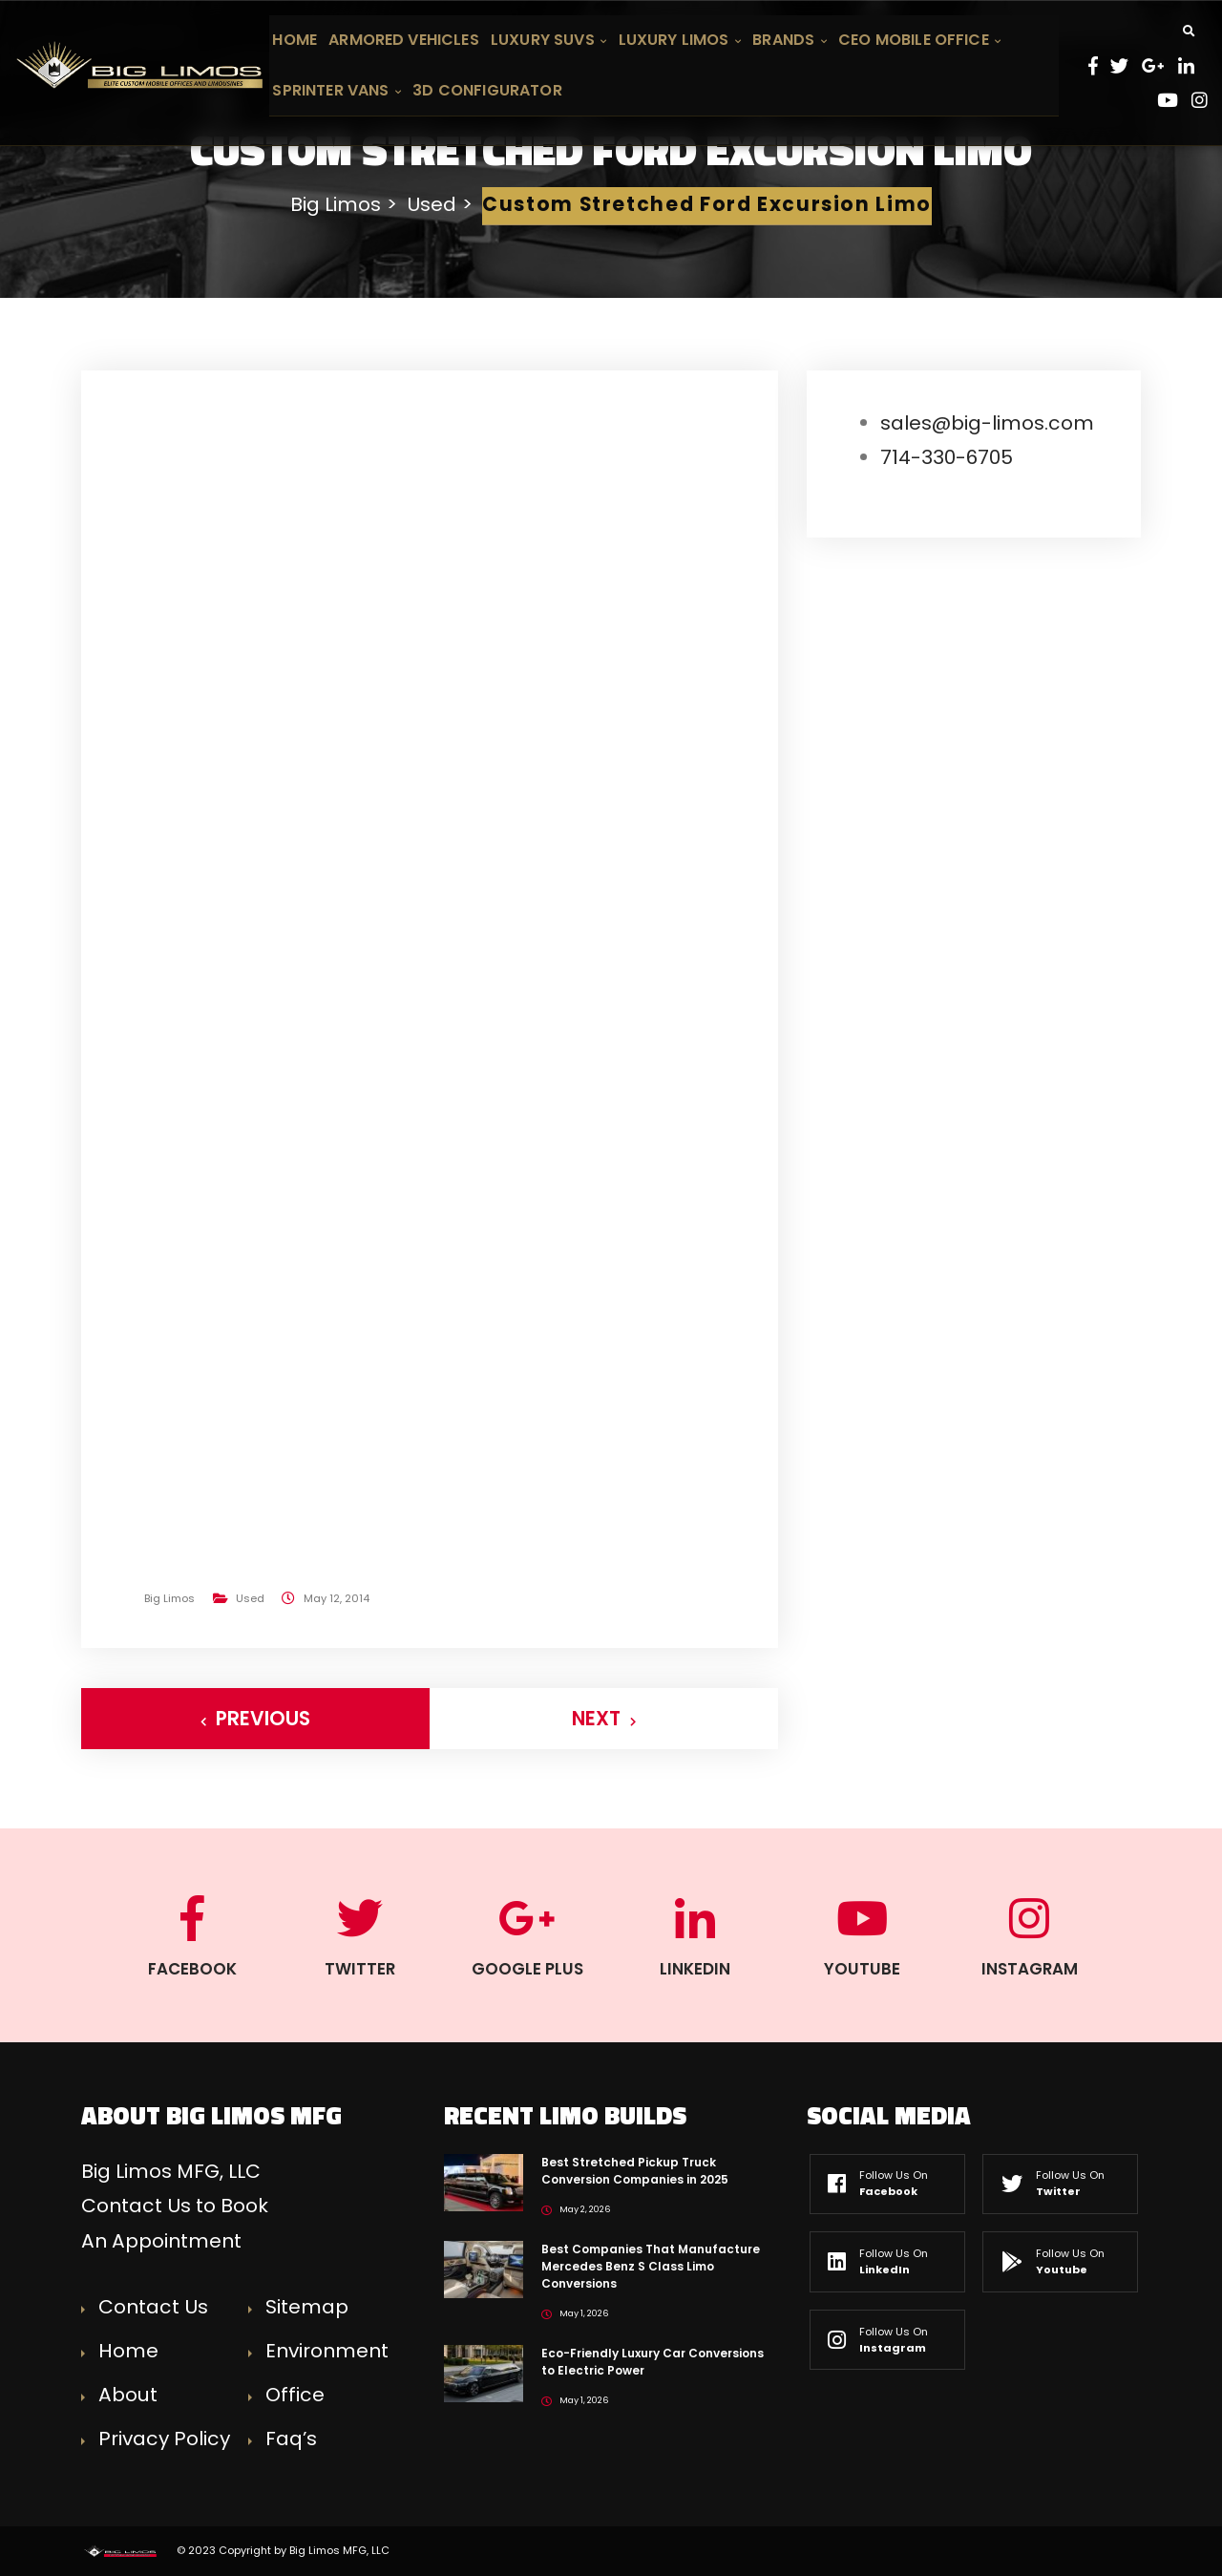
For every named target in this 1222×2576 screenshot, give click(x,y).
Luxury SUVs (548, 40)
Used (250, 1598)
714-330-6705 (946, 457)
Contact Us (153, 2306)
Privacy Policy (164, 2438)
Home (294, 40)
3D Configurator (486, 90)
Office (295, 2394)
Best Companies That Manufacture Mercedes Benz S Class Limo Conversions (650, 2266)
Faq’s (291, 2438)
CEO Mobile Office (919, 40)
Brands (789, 40)
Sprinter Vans (336, 90)
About (128, 2394)
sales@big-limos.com (987, 423)
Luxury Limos (680, 40)
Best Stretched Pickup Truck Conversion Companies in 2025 (634, 2170)
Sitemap (306, 2306)
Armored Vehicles (403, 40)
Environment (327, 2350)
